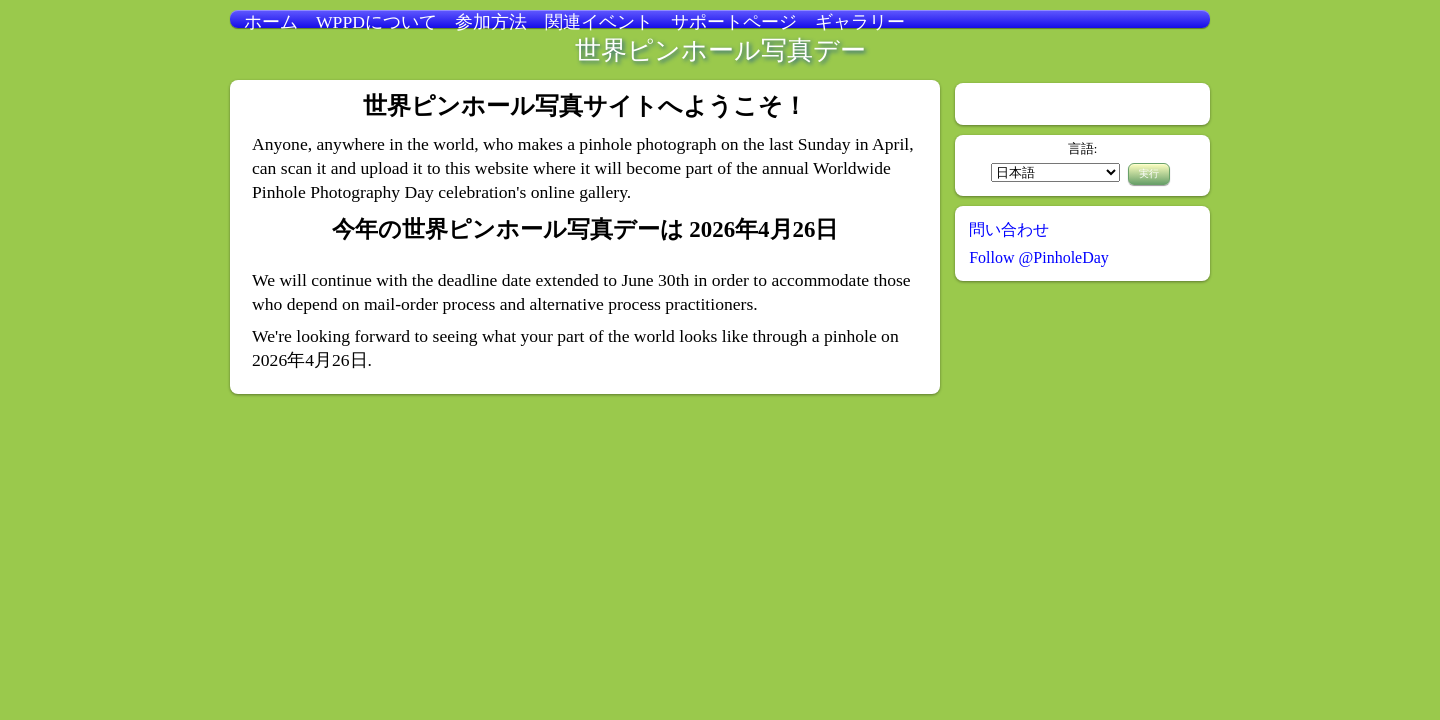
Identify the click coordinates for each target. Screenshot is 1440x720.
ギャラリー (860, 22)
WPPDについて (376, 22)
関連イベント (599, 22)
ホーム (271, 22)
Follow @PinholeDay (1039, 257)
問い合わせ (1009, 229)
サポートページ (734, 22)
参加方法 (491, 22)
